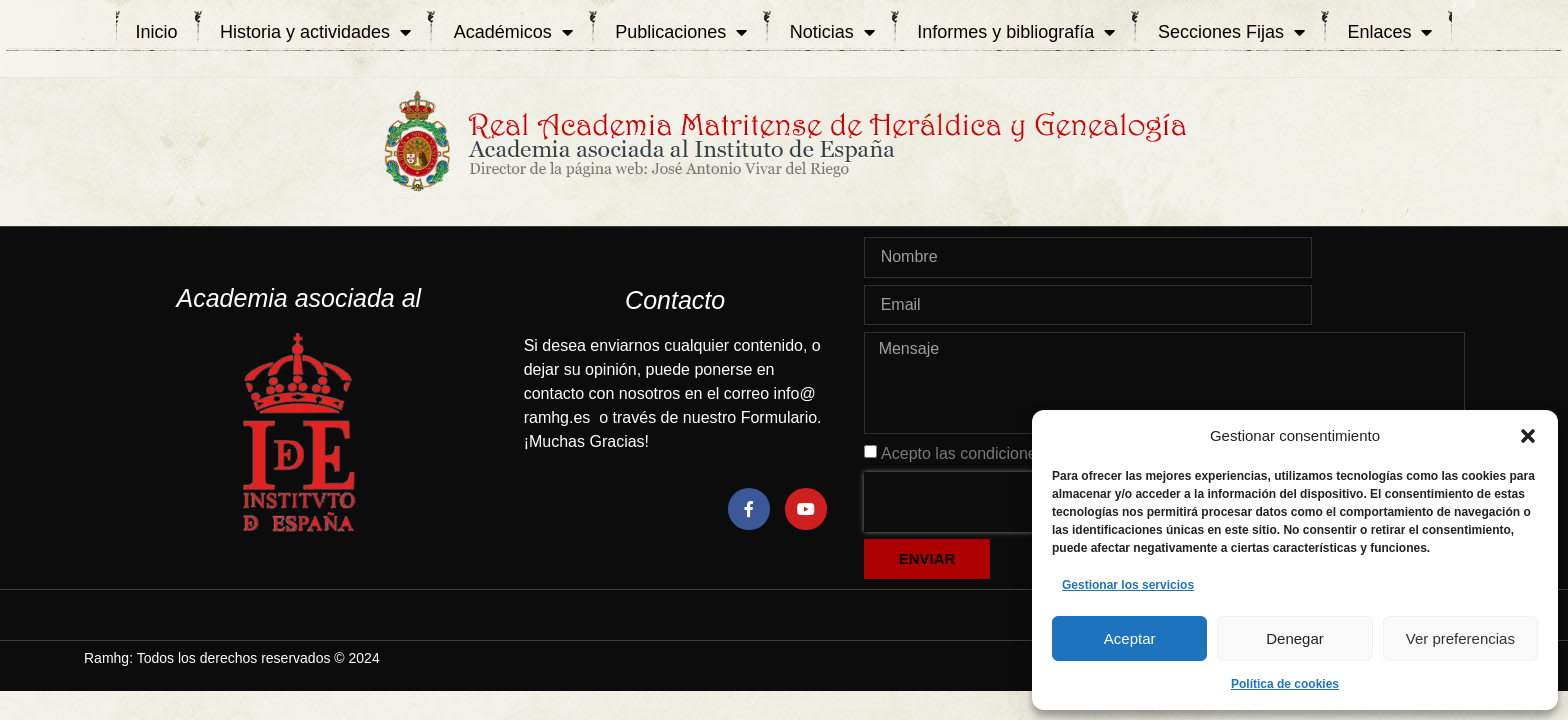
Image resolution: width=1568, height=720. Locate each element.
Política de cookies (1285, 684)
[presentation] (992, 502)
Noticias (832, 32)
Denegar (1295, 638)
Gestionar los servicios (1128, 585)
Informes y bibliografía (1016, 32)
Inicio (157, 32)
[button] (1528, 436)
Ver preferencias (1460, 638)
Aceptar (1130, 638)
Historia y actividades (315, 32)
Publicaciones (681, 32)
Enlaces (1389, 32)
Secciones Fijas (1231, 32)
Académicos (513, 32)
